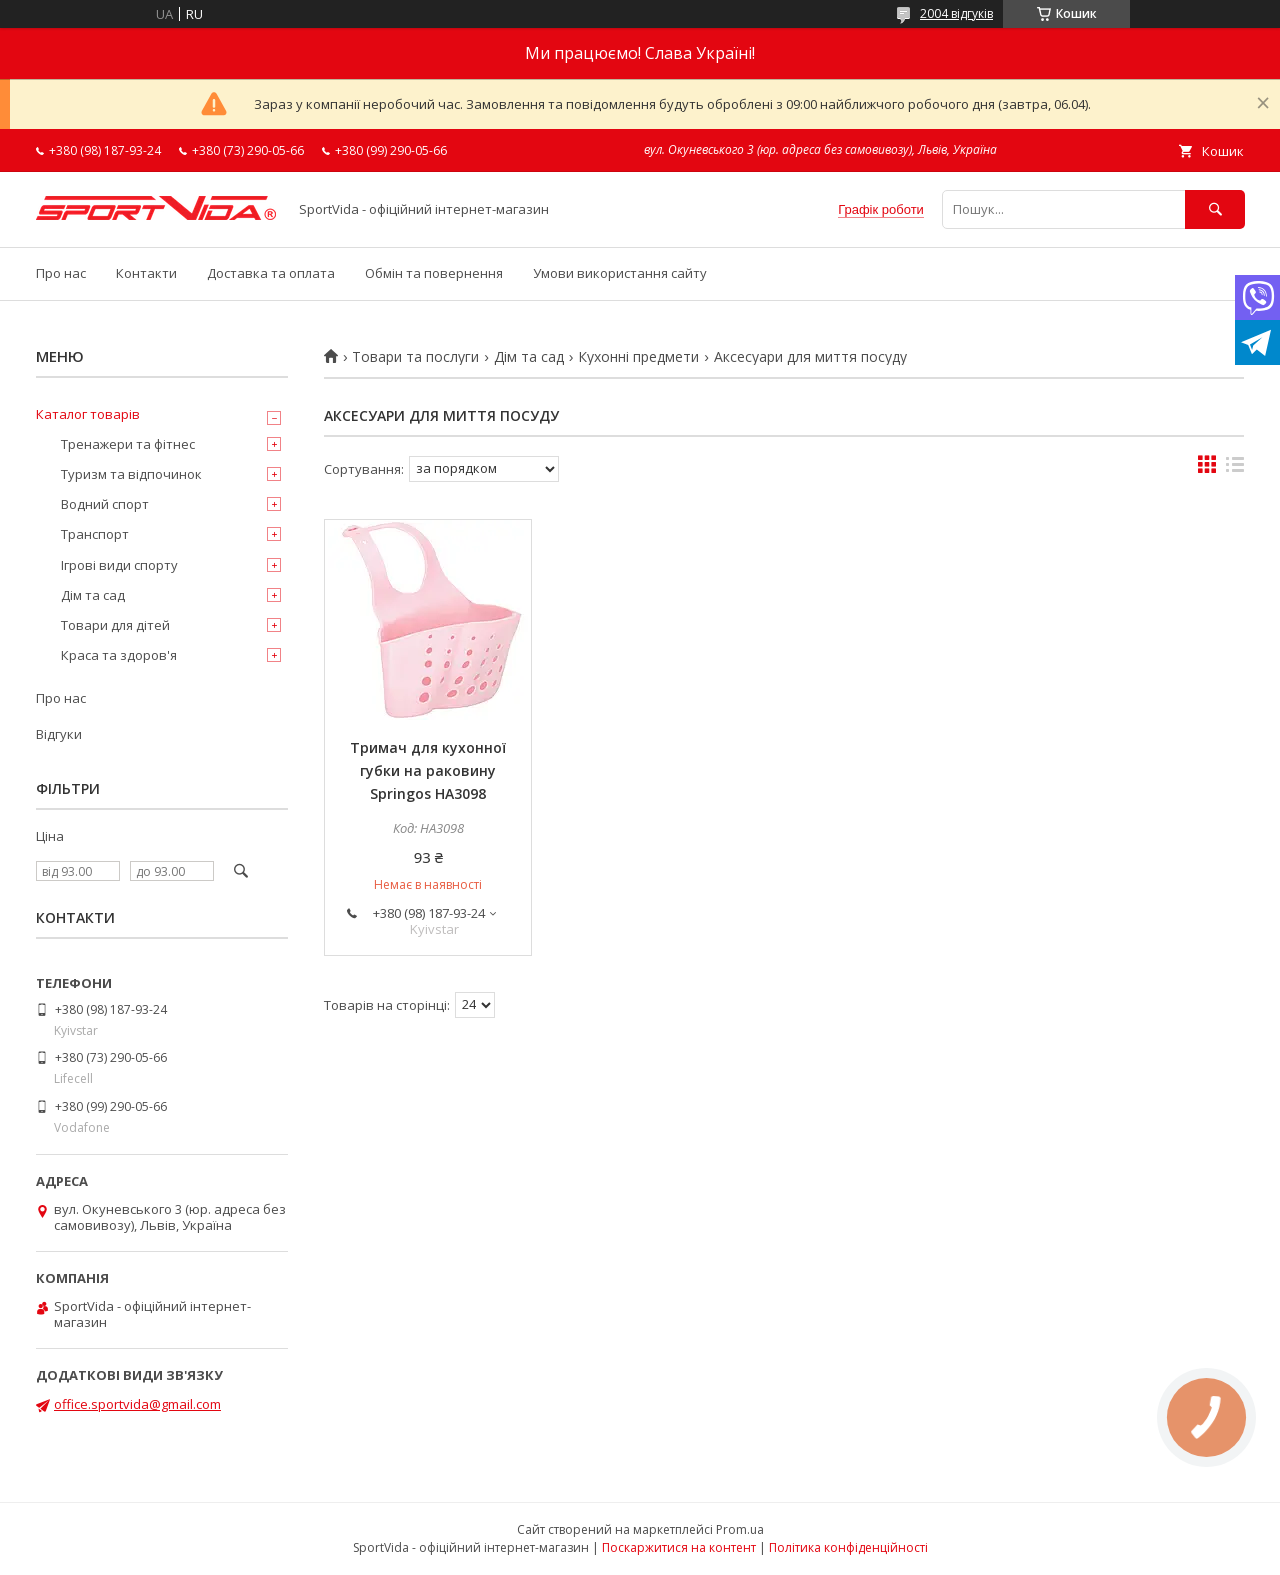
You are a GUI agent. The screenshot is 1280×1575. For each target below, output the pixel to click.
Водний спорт (105, 504)
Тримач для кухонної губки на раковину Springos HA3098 (428, 770)
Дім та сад (529, 357)
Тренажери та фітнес (128, 444)
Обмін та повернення (434, 273)
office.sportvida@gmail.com (137, 1404)
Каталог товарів (88, 414)
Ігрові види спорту (119, 565)
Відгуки (59, 734)
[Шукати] (1215, 209)
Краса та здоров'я (119, 655)
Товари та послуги (415, 357)
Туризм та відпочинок (131, 474)
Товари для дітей (115, 625)
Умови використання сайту (620, 273)
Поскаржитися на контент (679, 1547)
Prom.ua (740, 1529)
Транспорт (95, 534)
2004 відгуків (956, 13)
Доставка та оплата (271, 273)
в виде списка (1235, 469)
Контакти (146, 273)
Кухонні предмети (638, 357)
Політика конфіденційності (848, 1547)
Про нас (61, 273)
